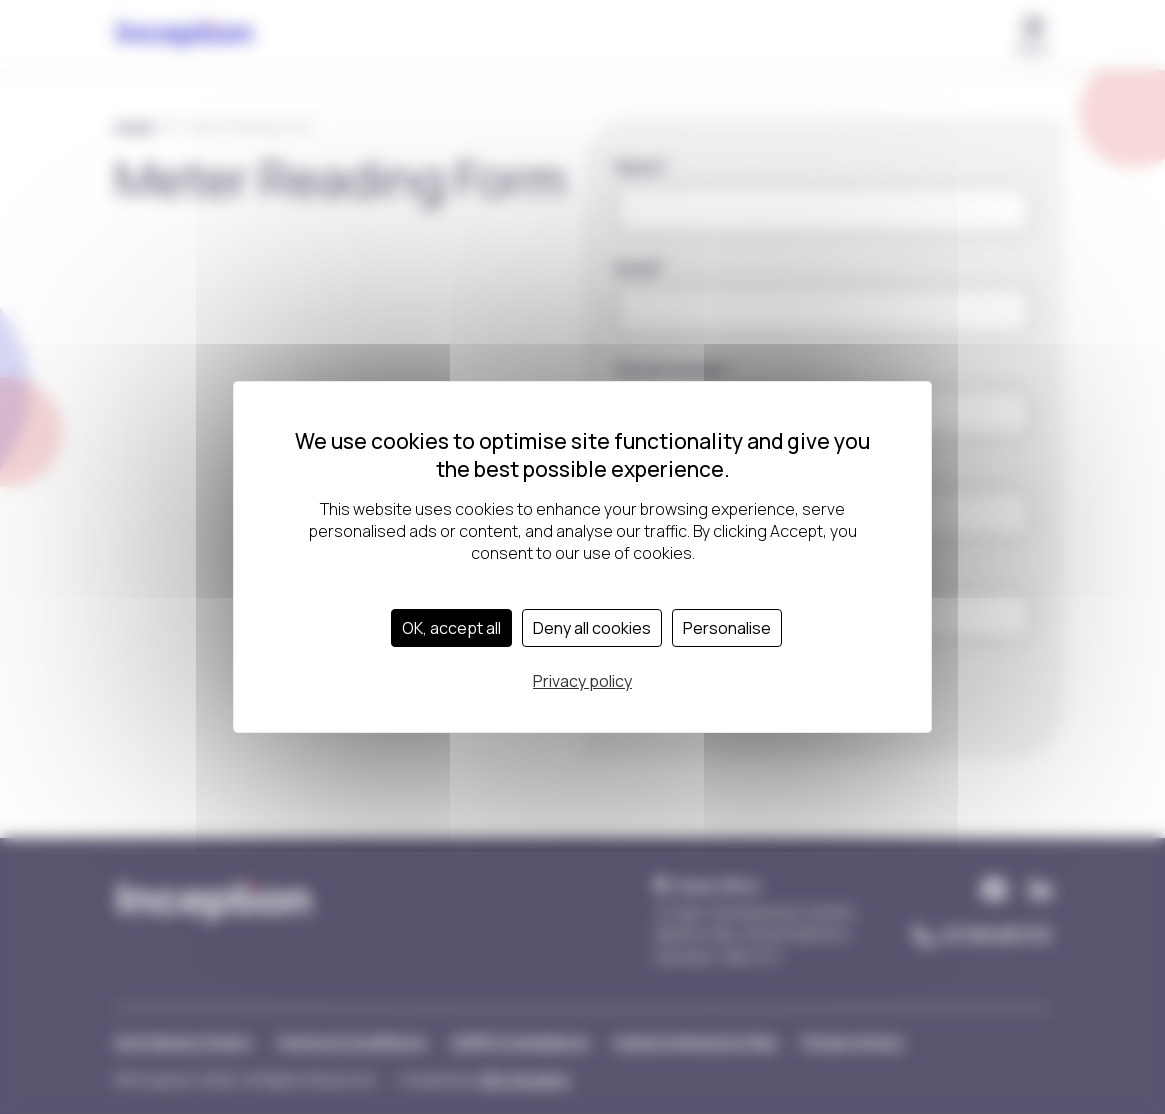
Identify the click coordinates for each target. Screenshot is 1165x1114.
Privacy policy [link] (582, 681)
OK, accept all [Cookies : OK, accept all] (451, 628)
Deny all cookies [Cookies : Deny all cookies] (592, 628)
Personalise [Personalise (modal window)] (727, 628)
